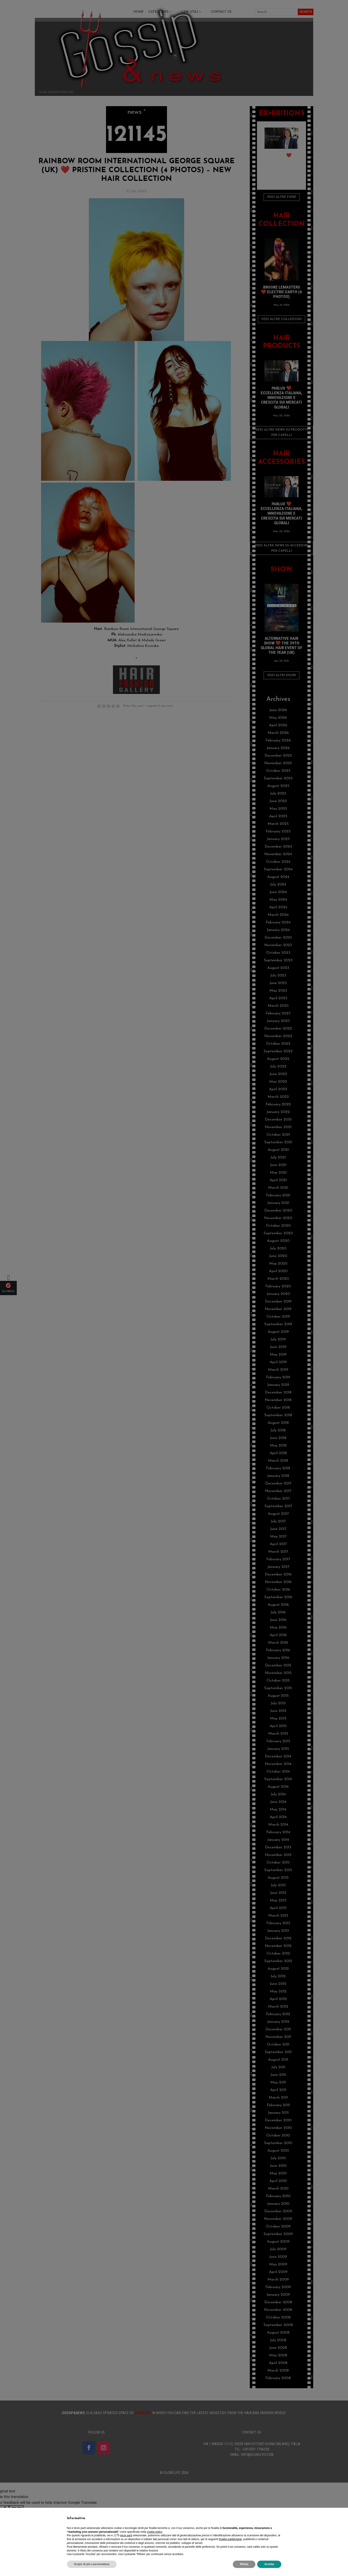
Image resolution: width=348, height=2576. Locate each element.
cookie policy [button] (154, 2531)
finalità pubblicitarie (230, 2539)
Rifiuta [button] (244, 2564)
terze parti (126, 2535)
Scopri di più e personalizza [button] (91, 2564)
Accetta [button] (269, 2564)
